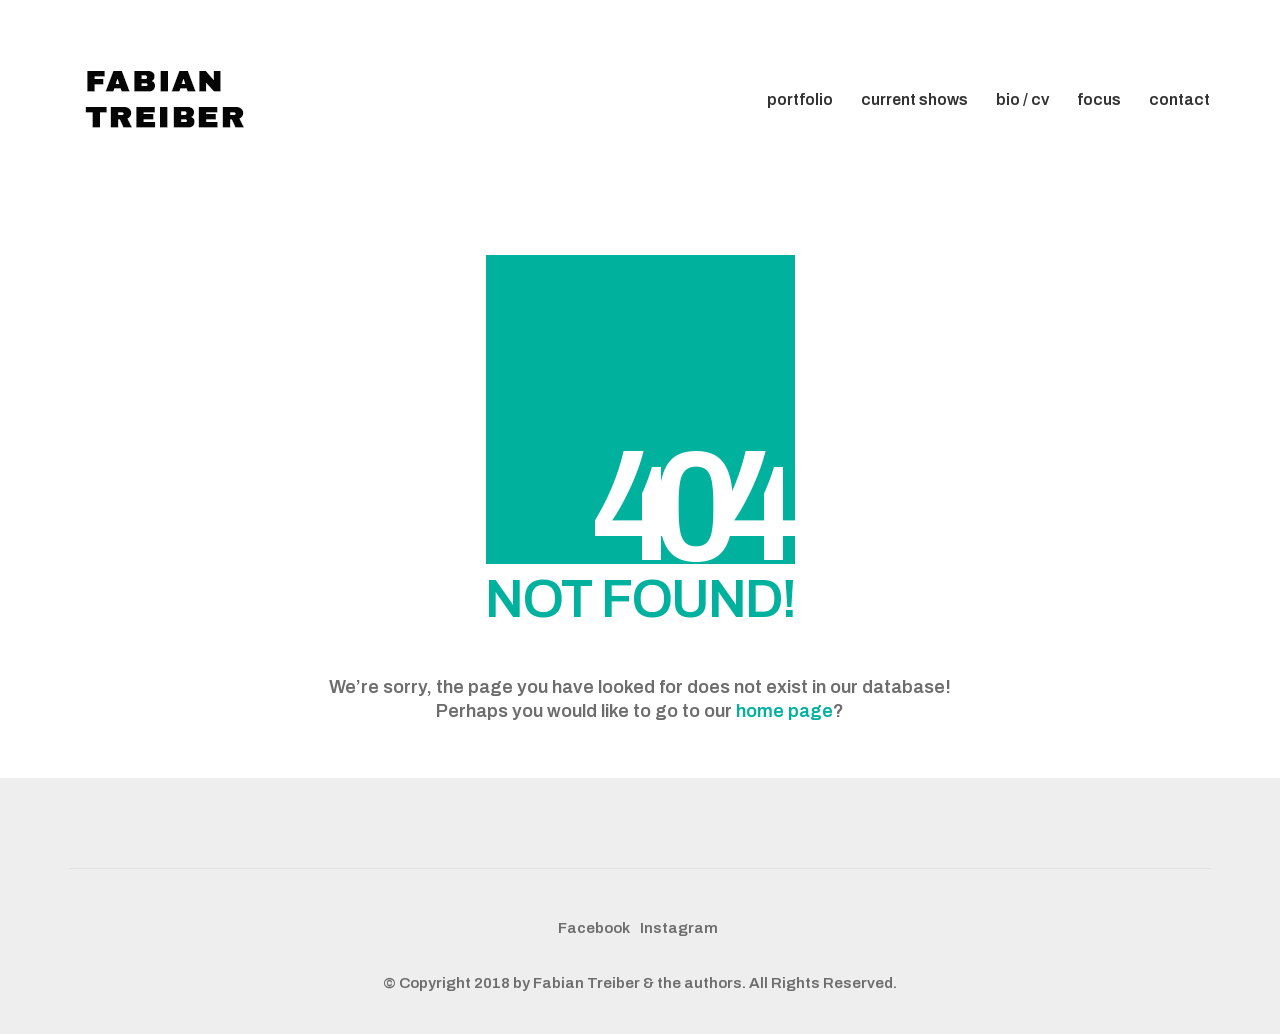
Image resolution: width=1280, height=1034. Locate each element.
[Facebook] (594, 929)
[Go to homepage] (170, 100)
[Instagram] (679, 929)
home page (784, 711)
